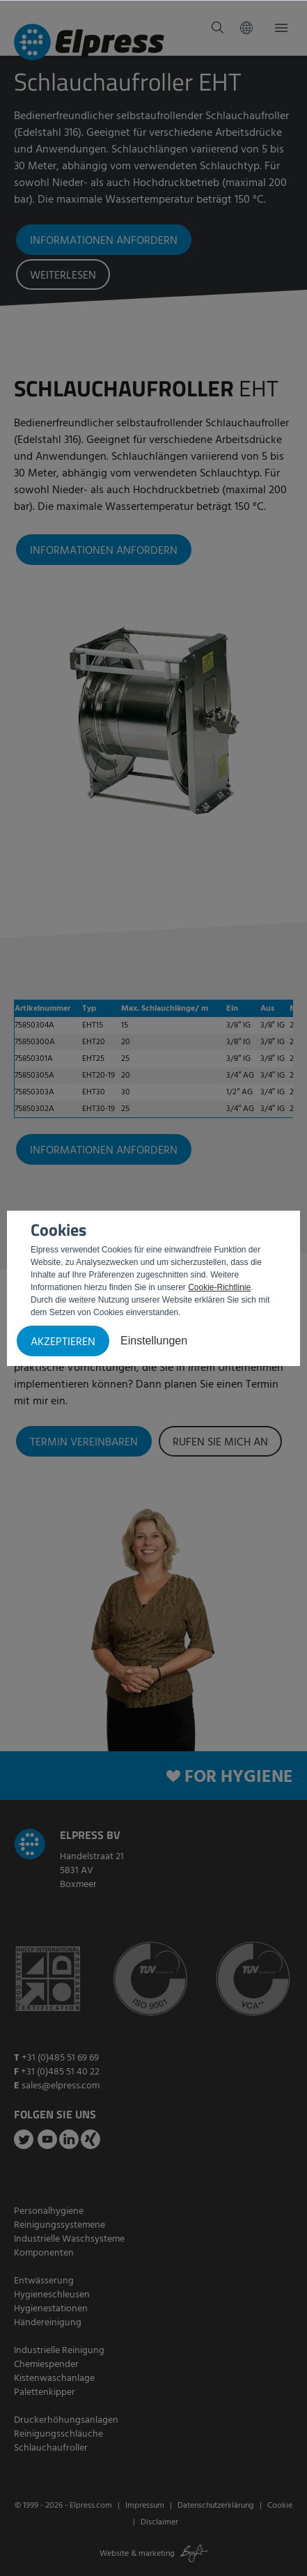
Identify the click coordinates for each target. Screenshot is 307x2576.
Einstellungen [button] (153, 1341)
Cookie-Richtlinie (219, 1287)
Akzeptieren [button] (63, 1342)
